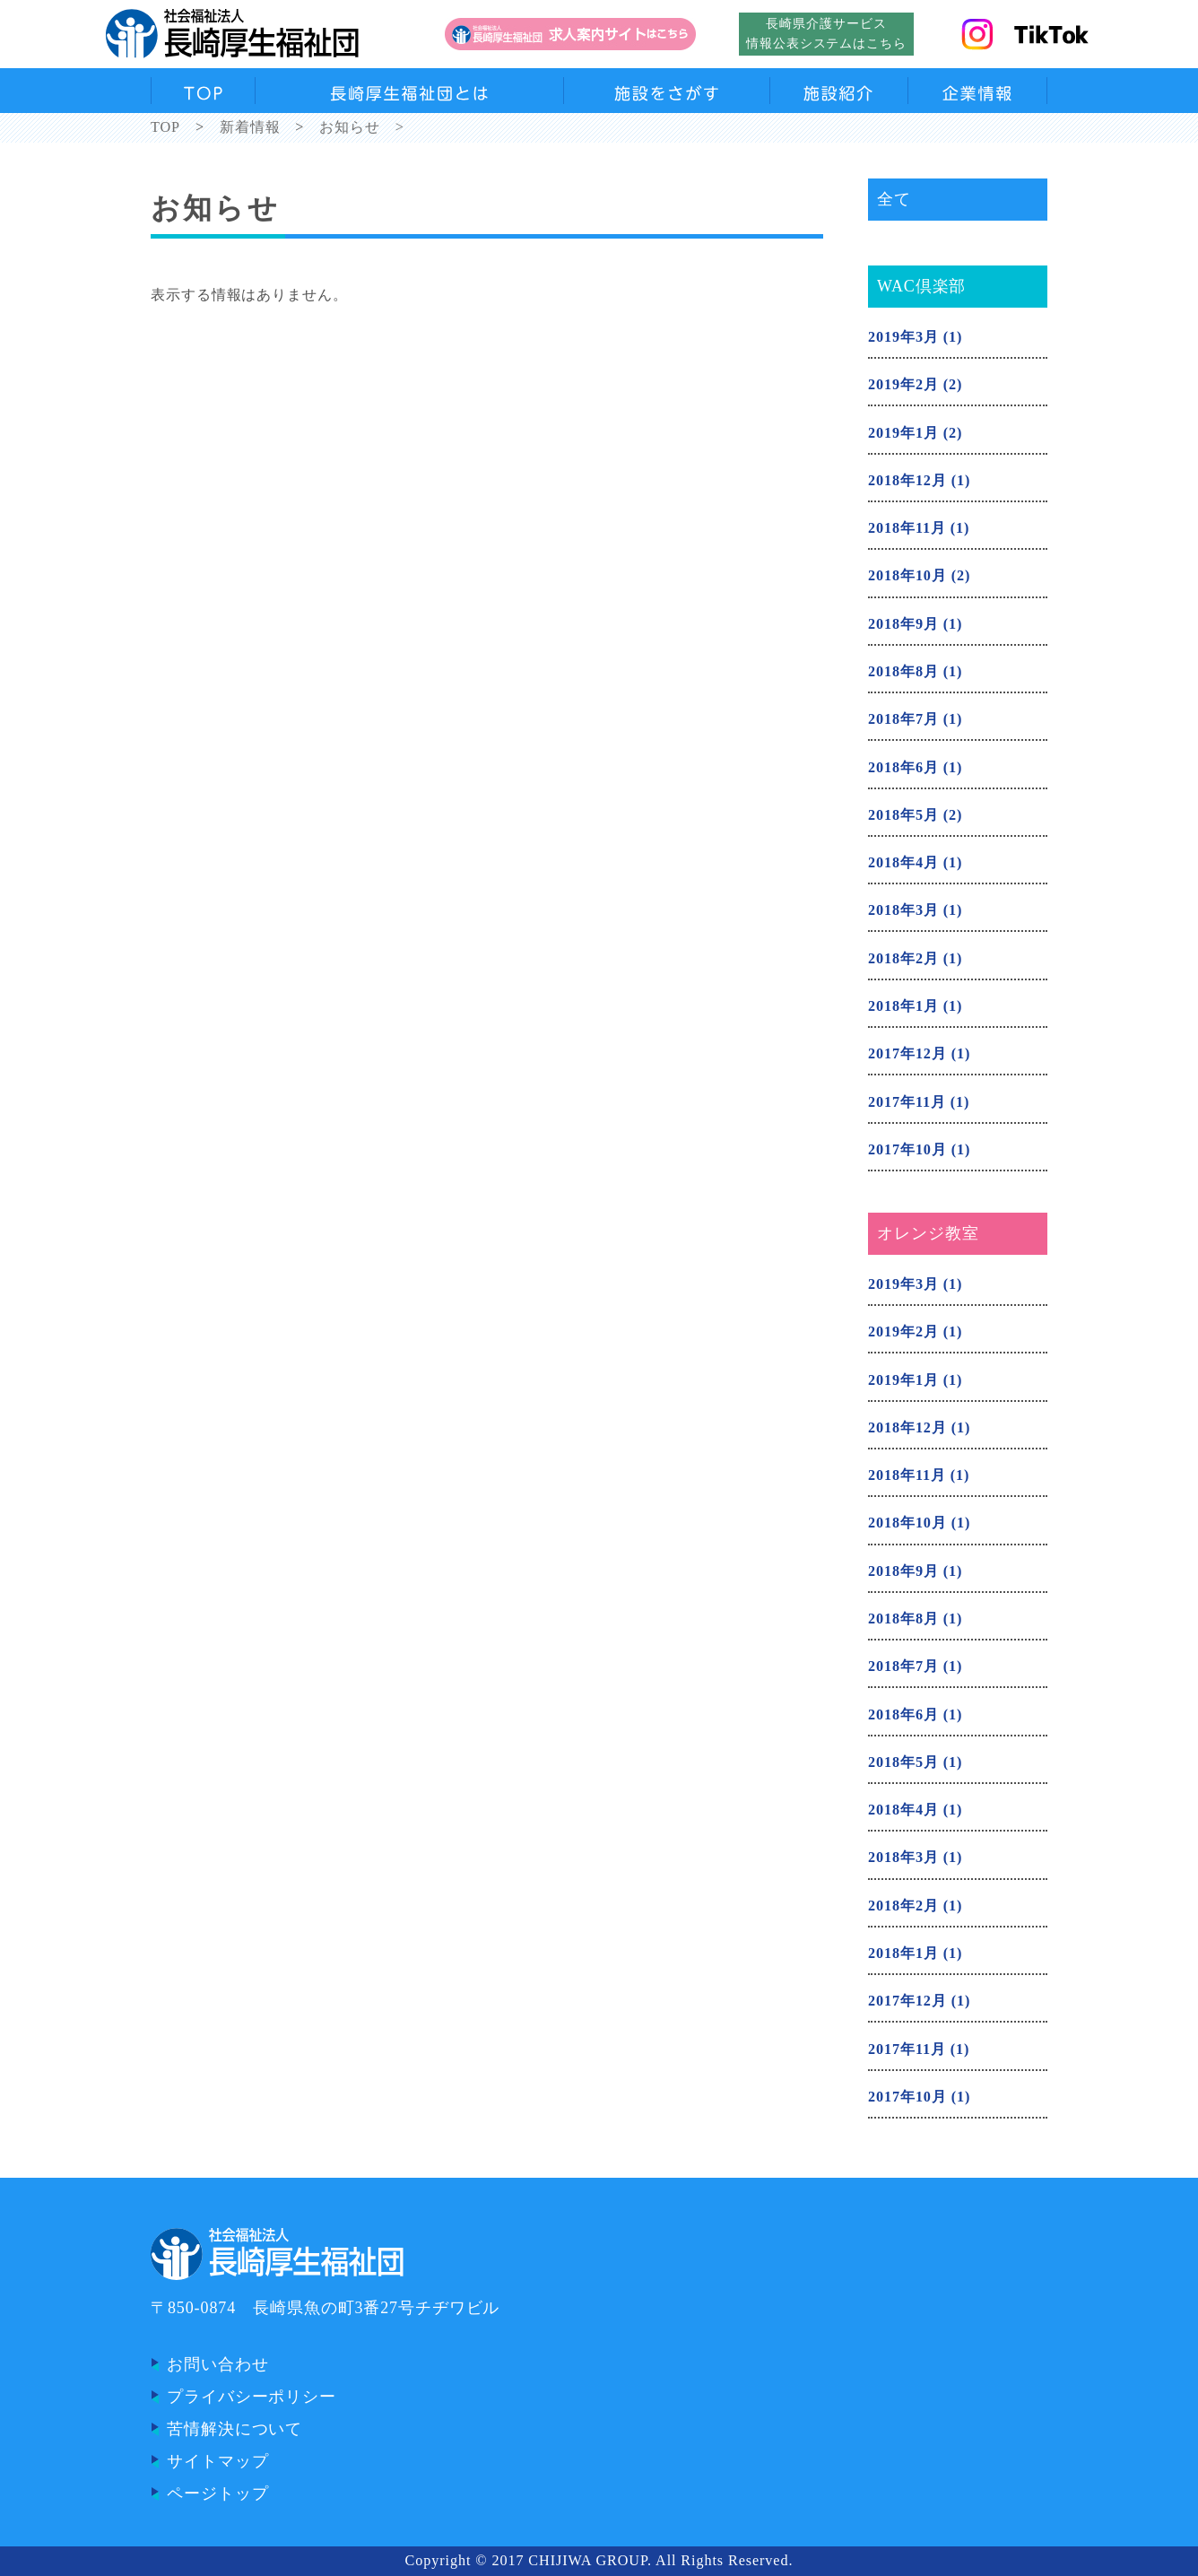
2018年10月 (907, 576)
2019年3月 (903, 337)
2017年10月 (907, 1150)
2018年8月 (903, 672)
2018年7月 (903, 719)
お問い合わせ (217, 2364)
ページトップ (217, 2493)
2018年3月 (903, 910)
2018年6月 (903, 768)
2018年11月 (907, 528)
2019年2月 (903, 385)
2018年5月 (903, 815)
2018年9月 (903, 624)
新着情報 (250, 127)
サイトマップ (217, 2461)
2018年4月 (903, 863)
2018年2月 (903, 959)
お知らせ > (361, 127)
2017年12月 (907, 1054)
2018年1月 (903, 1006)
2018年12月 (907, 481)
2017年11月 (907, 1102)
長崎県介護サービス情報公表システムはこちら (826, 33)
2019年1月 (903, 433)
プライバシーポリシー (251, 2397)
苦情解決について (234, 2429)
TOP (165, 127)
